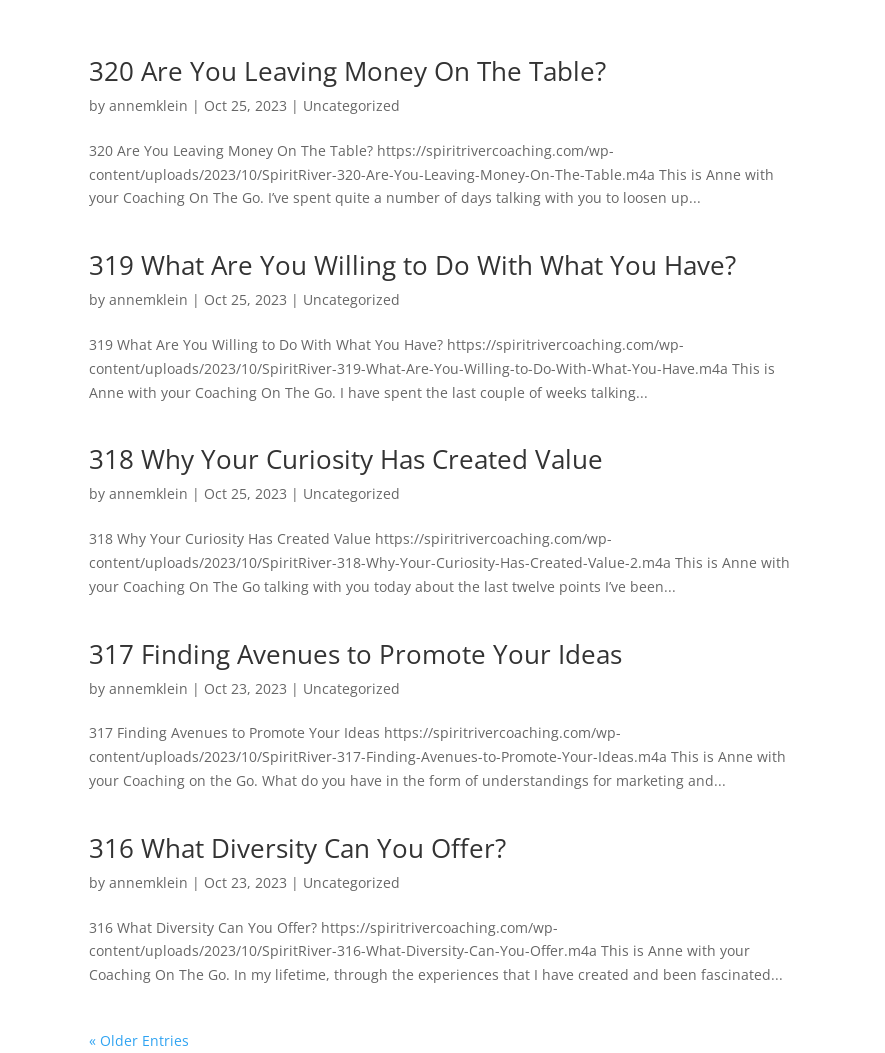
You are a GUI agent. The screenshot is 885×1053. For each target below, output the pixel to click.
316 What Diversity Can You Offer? (297, 848)
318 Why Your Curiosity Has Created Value (346, 459)
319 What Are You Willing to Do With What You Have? (412, 265)
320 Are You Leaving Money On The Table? (347, 71)
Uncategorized (351, 105)
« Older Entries (139, 1040)
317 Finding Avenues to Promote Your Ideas (355, 654)
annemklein (148, 105)
